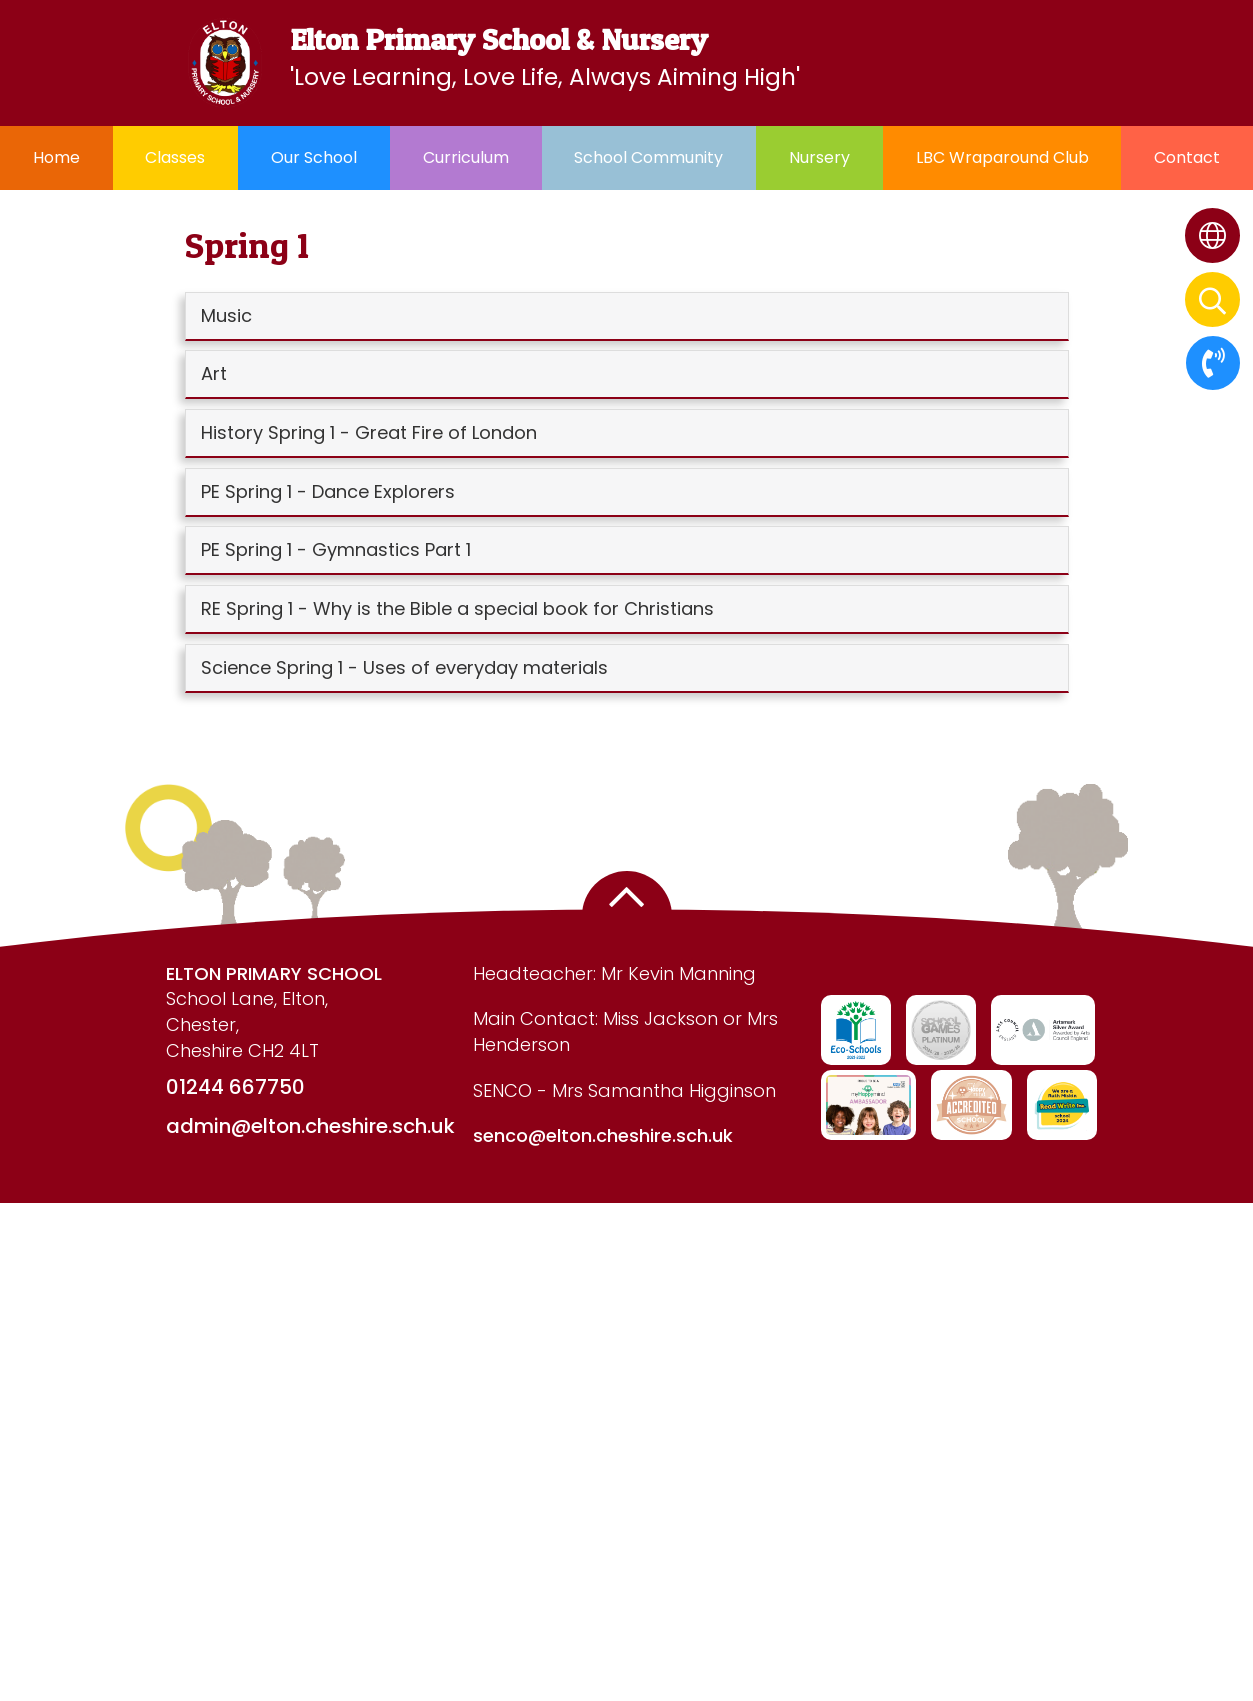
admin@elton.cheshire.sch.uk (310, 1126)
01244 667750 (235, 1087)
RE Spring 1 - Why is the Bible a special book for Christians (457, 608)
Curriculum (466, 157)
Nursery (819, 157)
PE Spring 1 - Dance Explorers (328, 491)
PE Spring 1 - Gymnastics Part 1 (336, 549)
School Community (648, 157)
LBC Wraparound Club (1002, 157)
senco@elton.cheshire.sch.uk (603, 1135)
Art (214, 373)
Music (226, 315)
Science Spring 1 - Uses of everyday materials (404, 667)
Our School (314, 157)
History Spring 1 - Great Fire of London (369, 432)
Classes (175, 157)
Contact (1187, 157)
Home (56, 157)
